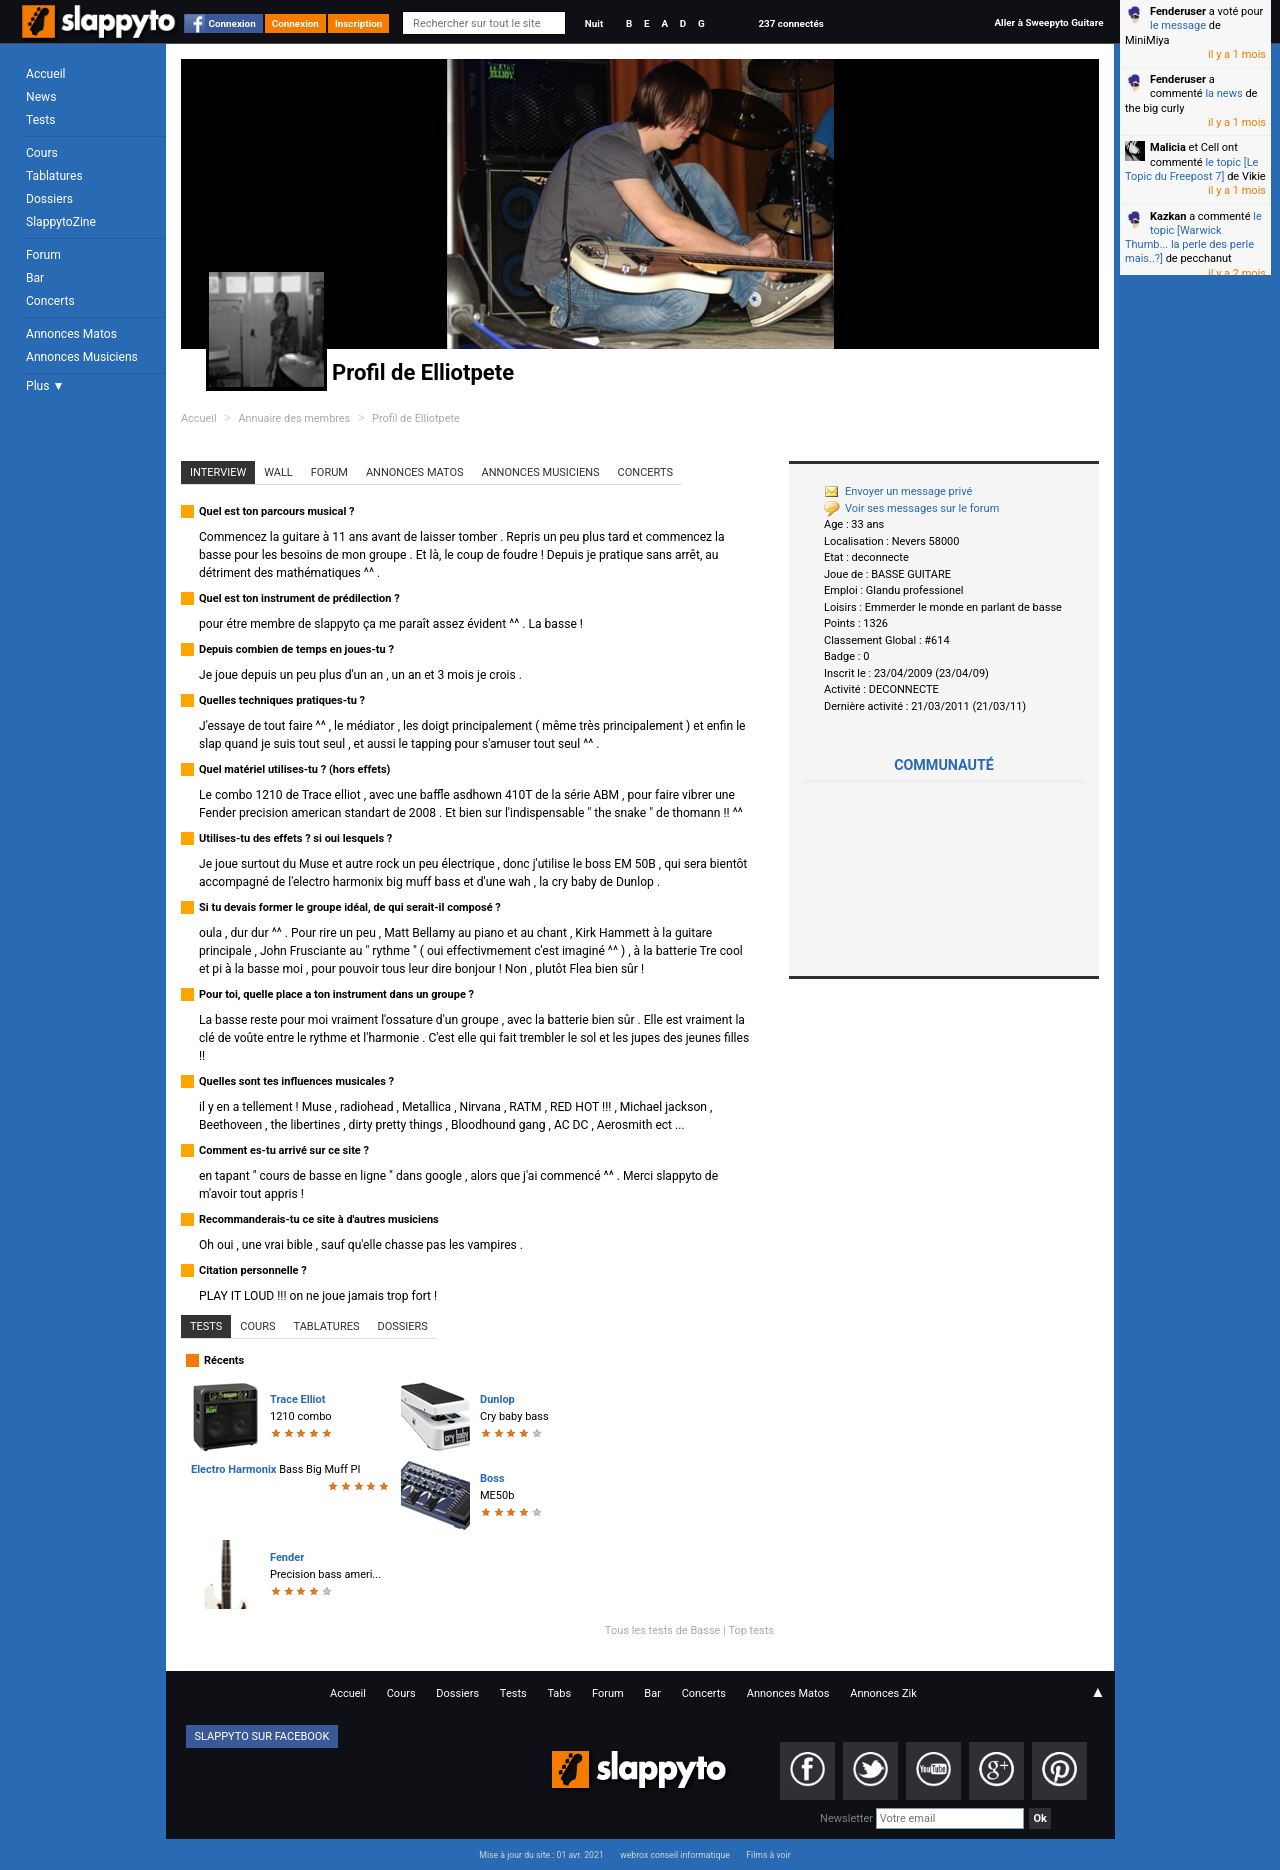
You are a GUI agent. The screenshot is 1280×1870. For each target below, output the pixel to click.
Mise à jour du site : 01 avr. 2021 (541, 1855)
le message (1178, 25)
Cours (42, 153)
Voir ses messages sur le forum (911, 508)
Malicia (1168, 147)
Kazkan (1168, 216)
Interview (218, 472)
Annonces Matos (71, 334)
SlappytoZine (61, 222)
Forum (43, 255)
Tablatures (54, 176)
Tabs (559, 1693)
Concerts (50, 301)
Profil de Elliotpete (416, 418)
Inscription (359, 23)
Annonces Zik (883, 1693)
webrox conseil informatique (675, 1855)
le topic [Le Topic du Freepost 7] (1191, 169)
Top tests (751, 1630)
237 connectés (790, 23)
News (41, 97)
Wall (278, 472)
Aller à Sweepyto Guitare (1048, 22)
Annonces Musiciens (82, 357)
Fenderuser (1178, 11)
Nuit (594, 23)
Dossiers (49, 199)
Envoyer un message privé (898, 491)
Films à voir (768, 1855)
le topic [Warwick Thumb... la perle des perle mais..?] (1193, 238)
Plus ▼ (45, 386)
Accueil (46, 74)
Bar (35, 278)
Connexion (232, 23)
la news (1223, 93)
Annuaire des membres (294, 418)
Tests (40, 120)
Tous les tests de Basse (663, 1630)
